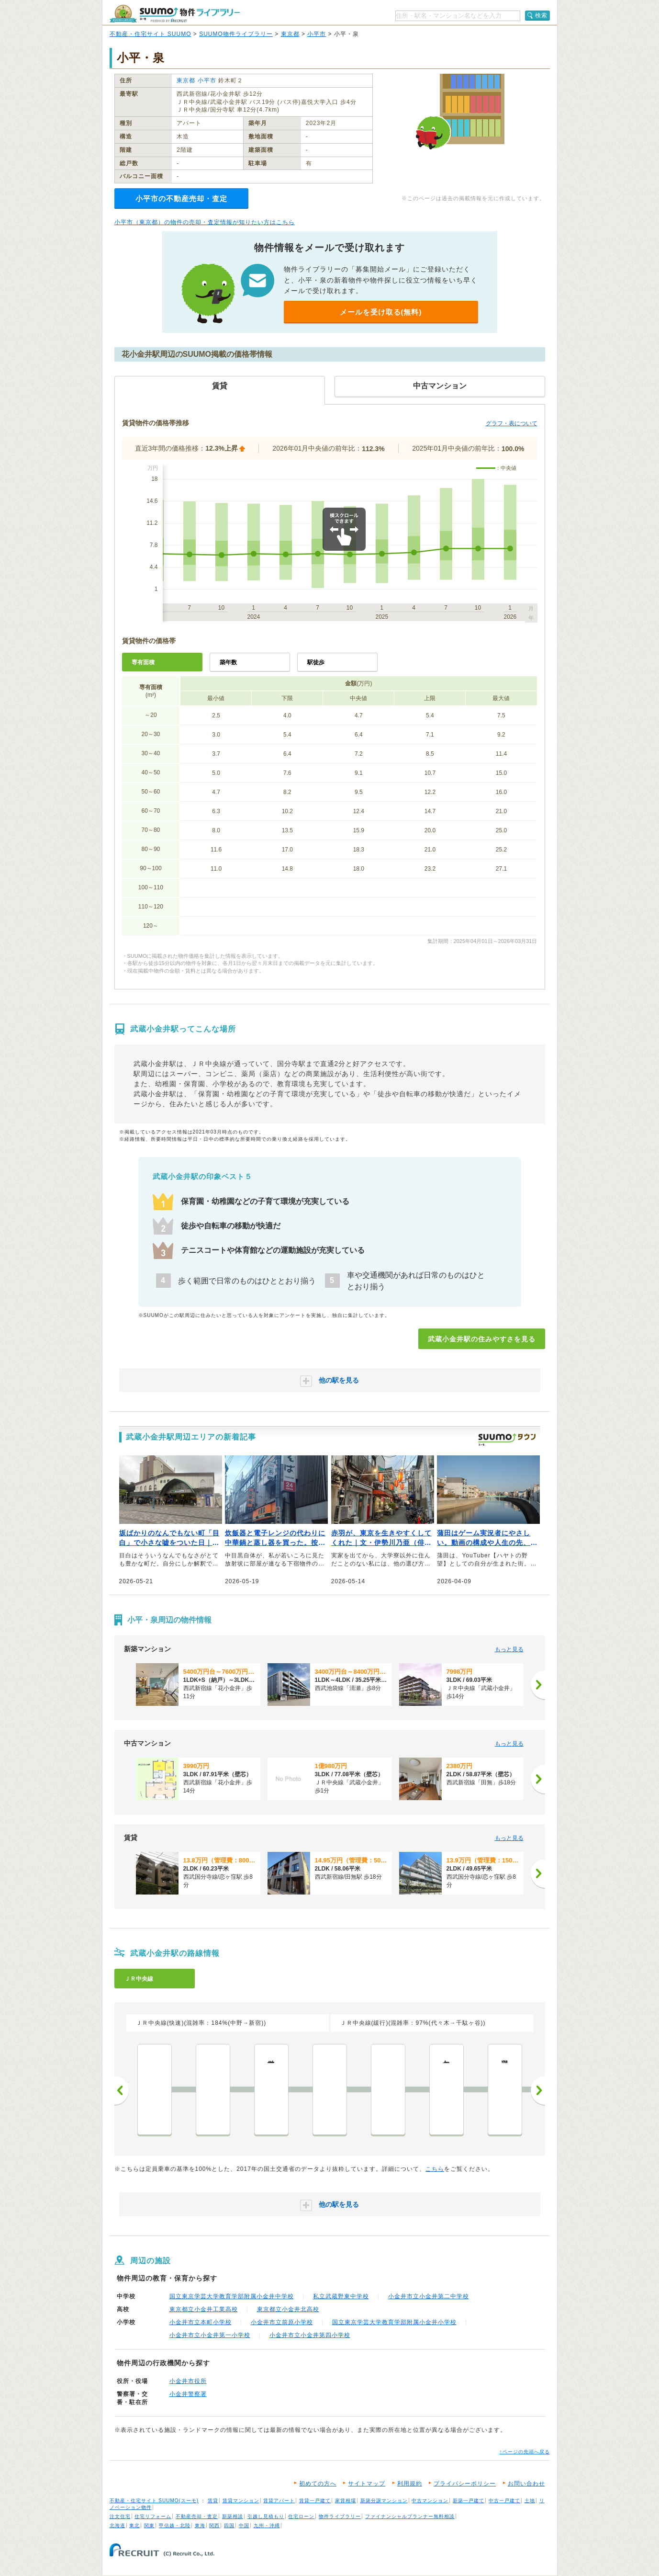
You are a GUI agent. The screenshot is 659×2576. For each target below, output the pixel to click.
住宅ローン (301, 2516)
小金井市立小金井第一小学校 (209, 2335)
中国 (244, 2525)
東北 (134, 2525)
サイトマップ (366, 2483)
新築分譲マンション (384, 2500)
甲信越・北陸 (174, 2525)
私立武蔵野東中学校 (341, 2296)
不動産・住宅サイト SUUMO (150, 34)
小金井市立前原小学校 (282, 2322)
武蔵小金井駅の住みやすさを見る (482, 1339)
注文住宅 (120, 2516)
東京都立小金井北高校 (288, 2309)
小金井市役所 (188, 2381)
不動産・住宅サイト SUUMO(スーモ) (154, 2500)
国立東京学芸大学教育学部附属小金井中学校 (231, 2296)
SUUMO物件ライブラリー (236, 34)
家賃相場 (345, 2500)
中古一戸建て (504, 2500)
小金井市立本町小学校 (200, 2322)
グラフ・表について (511, 423)
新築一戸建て (468, 2500)
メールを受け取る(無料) (381, 312)
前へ (121, 2090)
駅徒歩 (315, 662)
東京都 (290, 34)
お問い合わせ (526, 2483)
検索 (541, 15)
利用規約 (409, 2483)
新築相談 (232, 2516)
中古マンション (430, 2500)
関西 (214, 2525)
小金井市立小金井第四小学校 (309, 2335)
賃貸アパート (279, 2500)
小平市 (316, 34)
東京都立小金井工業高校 (203, 2309)
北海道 (117, 2525)
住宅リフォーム (152, 2516)
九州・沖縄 (267, 2525)
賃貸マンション (241, 2500)
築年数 (228, 662)
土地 (530, 2500)
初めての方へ (317, 2483)
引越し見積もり (265, 2516)
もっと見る (509, 1649)
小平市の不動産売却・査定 (181, 198)
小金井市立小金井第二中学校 (428, 2296)
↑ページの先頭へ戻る (525, 2451)
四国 (229, 2525)
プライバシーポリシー (465, 2483)
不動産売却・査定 (197, 2516)
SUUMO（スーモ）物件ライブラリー (175, 14)
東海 (200, 2525)
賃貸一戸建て (315, 2500)
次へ (538, 2090)
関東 (149, 2525)
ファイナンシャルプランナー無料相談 (410, 2516)
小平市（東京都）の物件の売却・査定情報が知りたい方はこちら (204, 222)
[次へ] (538, 1684)
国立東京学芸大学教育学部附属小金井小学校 (394, 2322)
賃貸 (213, 2500)
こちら (434, 2169)
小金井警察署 (188, 2394)
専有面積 (143, 662)
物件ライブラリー (340, 2516)
